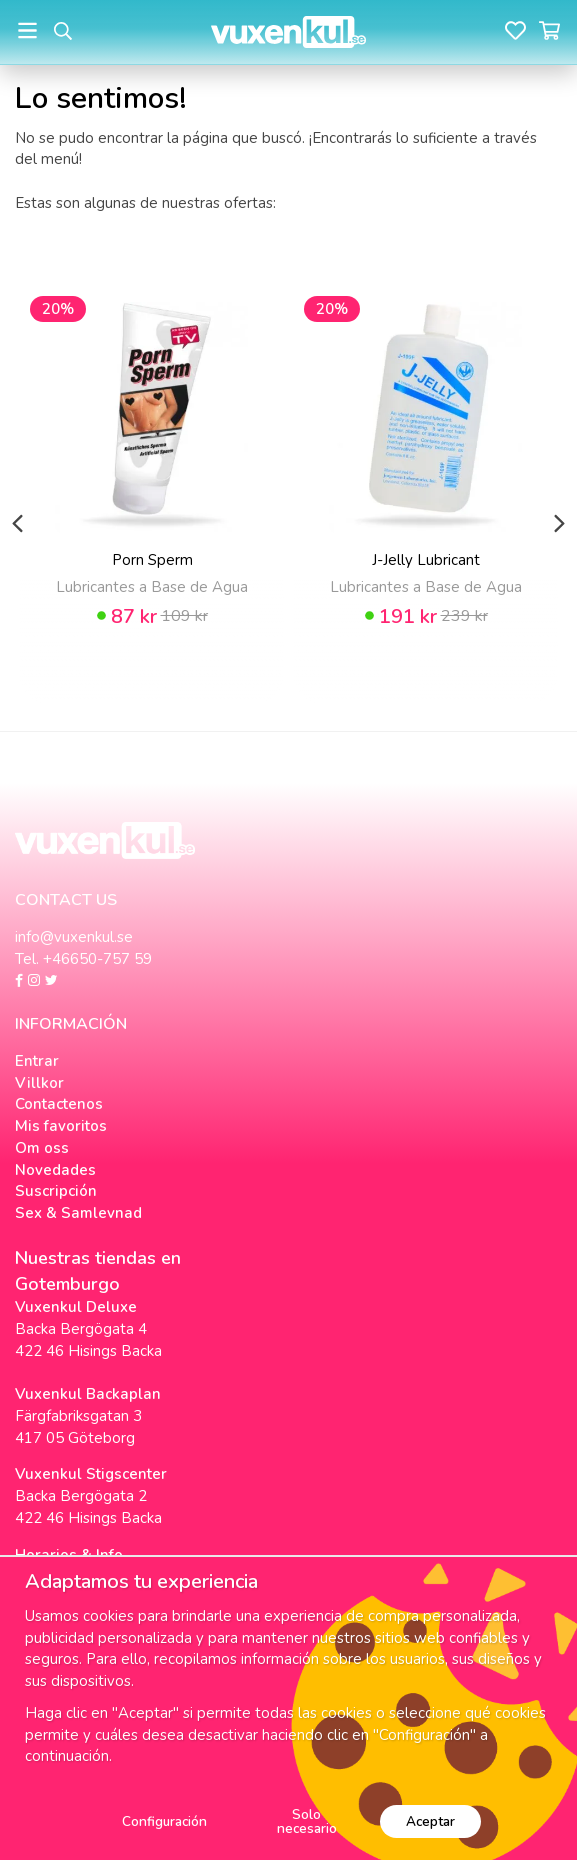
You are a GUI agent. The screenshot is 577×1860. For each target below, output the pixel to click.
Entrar (37, 1061)
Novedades (55, 1170)
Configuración (164, 1821)
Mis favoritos (61, 1126)
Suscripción (56, 1191)
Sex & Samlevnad (78, 1213)
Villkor (39, 1083)
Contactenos (59, 1104)
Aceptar (430, 1821)
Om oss (42, 1148)
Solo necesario (307, 1821)
